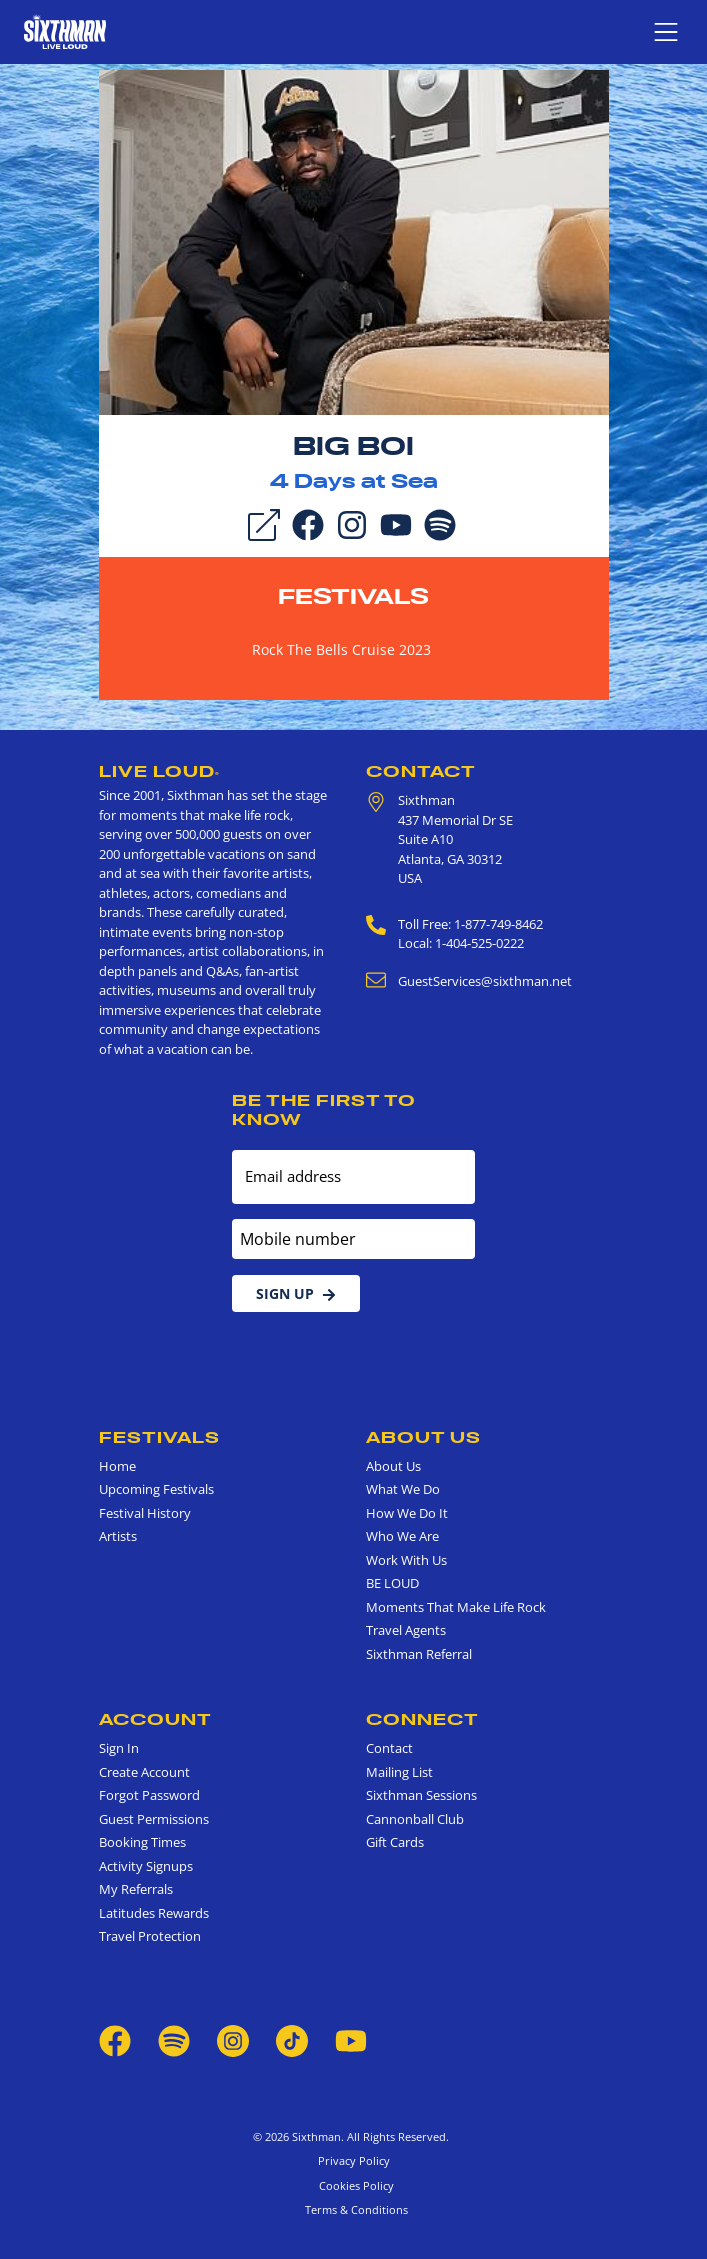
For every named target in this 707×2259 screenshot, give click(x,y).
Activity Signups (146, 1866)
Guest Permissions (154, 1819)
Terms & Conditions (353, 2209)
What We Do (403, 1489)
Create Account (144, 1772)
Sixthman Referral (419, 1654)
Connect (422, 1719)
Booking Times (142, 1842)
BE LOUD (392, 1583)
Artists (118, 1536)
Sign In (119, 1748)
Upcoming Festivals (156, 1489)
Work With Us (406, 1560)
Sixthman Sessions (421, 1795)
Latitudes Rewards (154, 1913)
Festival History (145, 1513)
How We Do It (407, 1513)
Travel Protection (150, 1936)
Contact (421, 771)
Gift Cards (395, 1842)
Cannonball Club (415, 1819)
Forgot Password (149, 1795)
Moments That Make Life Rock (456, 1607)
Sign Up (296, 1293)
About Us (423, 1437)
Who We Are (402, 1536)
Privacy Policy (354, 2160)
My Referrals (136, 1889)
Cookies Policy (353, 2185)
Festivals (353, 596)
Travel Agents (406, 1630)
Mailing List (399, 1772)
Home (117, 1466)
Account (155, 1719)
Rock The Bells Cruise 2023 (341, 649)
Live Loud (159, 771)
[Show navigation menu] (666, 32)
